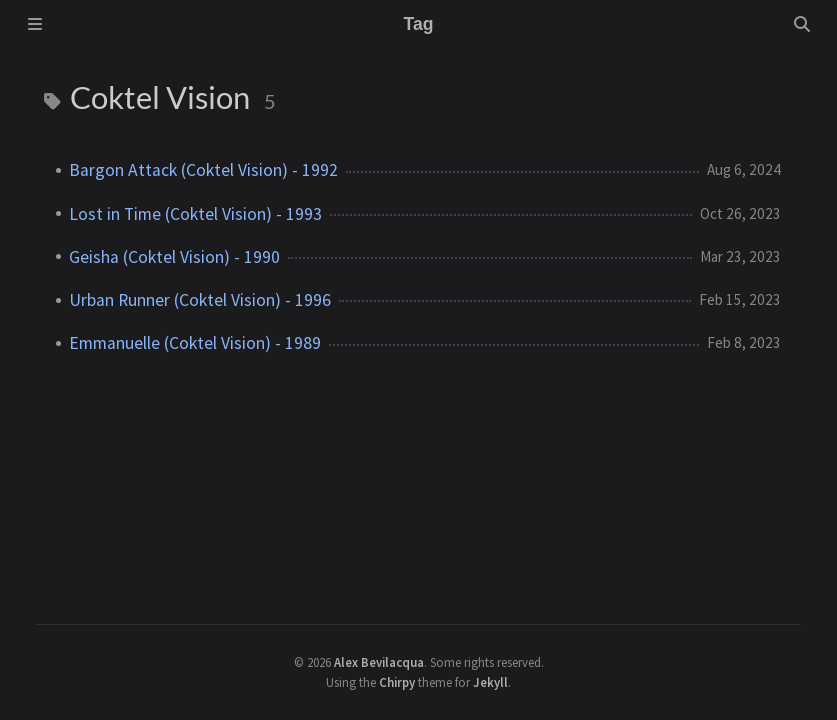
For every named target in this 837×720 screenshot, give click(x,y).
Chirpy (397, 682)
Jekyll (490, 682)
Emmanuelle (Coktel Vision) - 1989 (195, 343)
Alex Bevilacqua (379, 662)
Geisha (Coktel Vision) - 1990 (174, 257)
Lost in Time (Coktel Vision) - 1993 (195, 214)
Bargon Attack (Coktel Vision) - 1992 (203, 170)
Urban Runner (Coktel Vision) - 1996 (200, 300)
